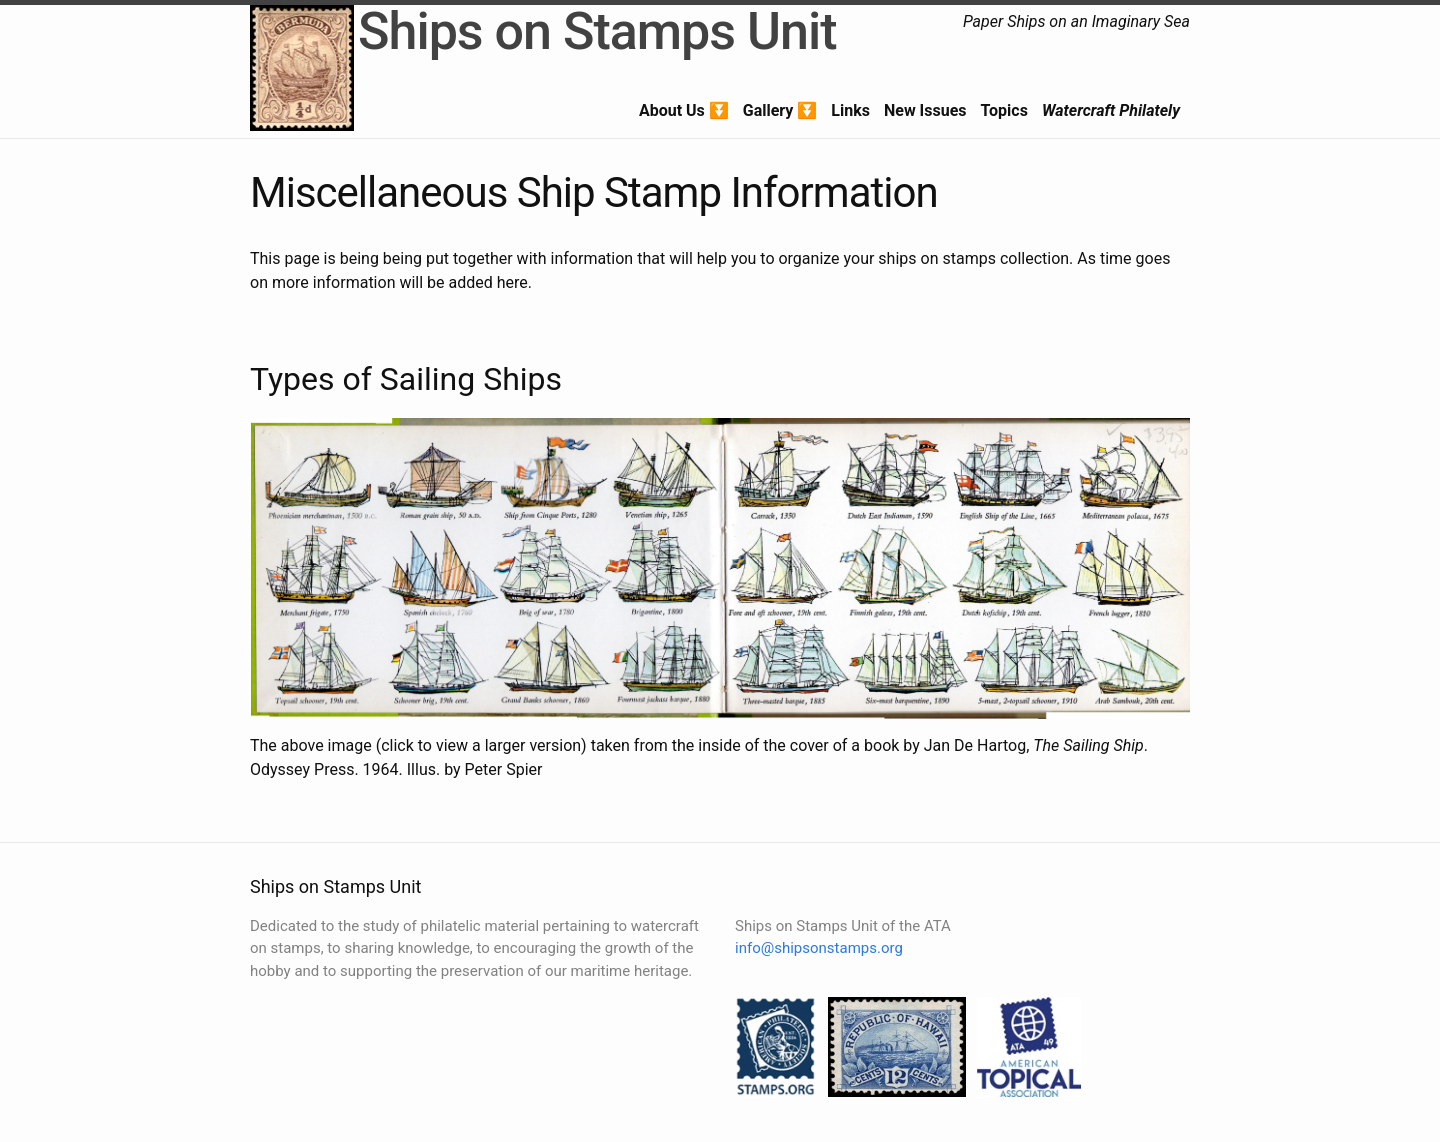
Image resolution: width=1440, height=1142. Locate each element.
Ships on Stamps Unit (597, 32)
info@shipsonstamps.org (819, 948)
